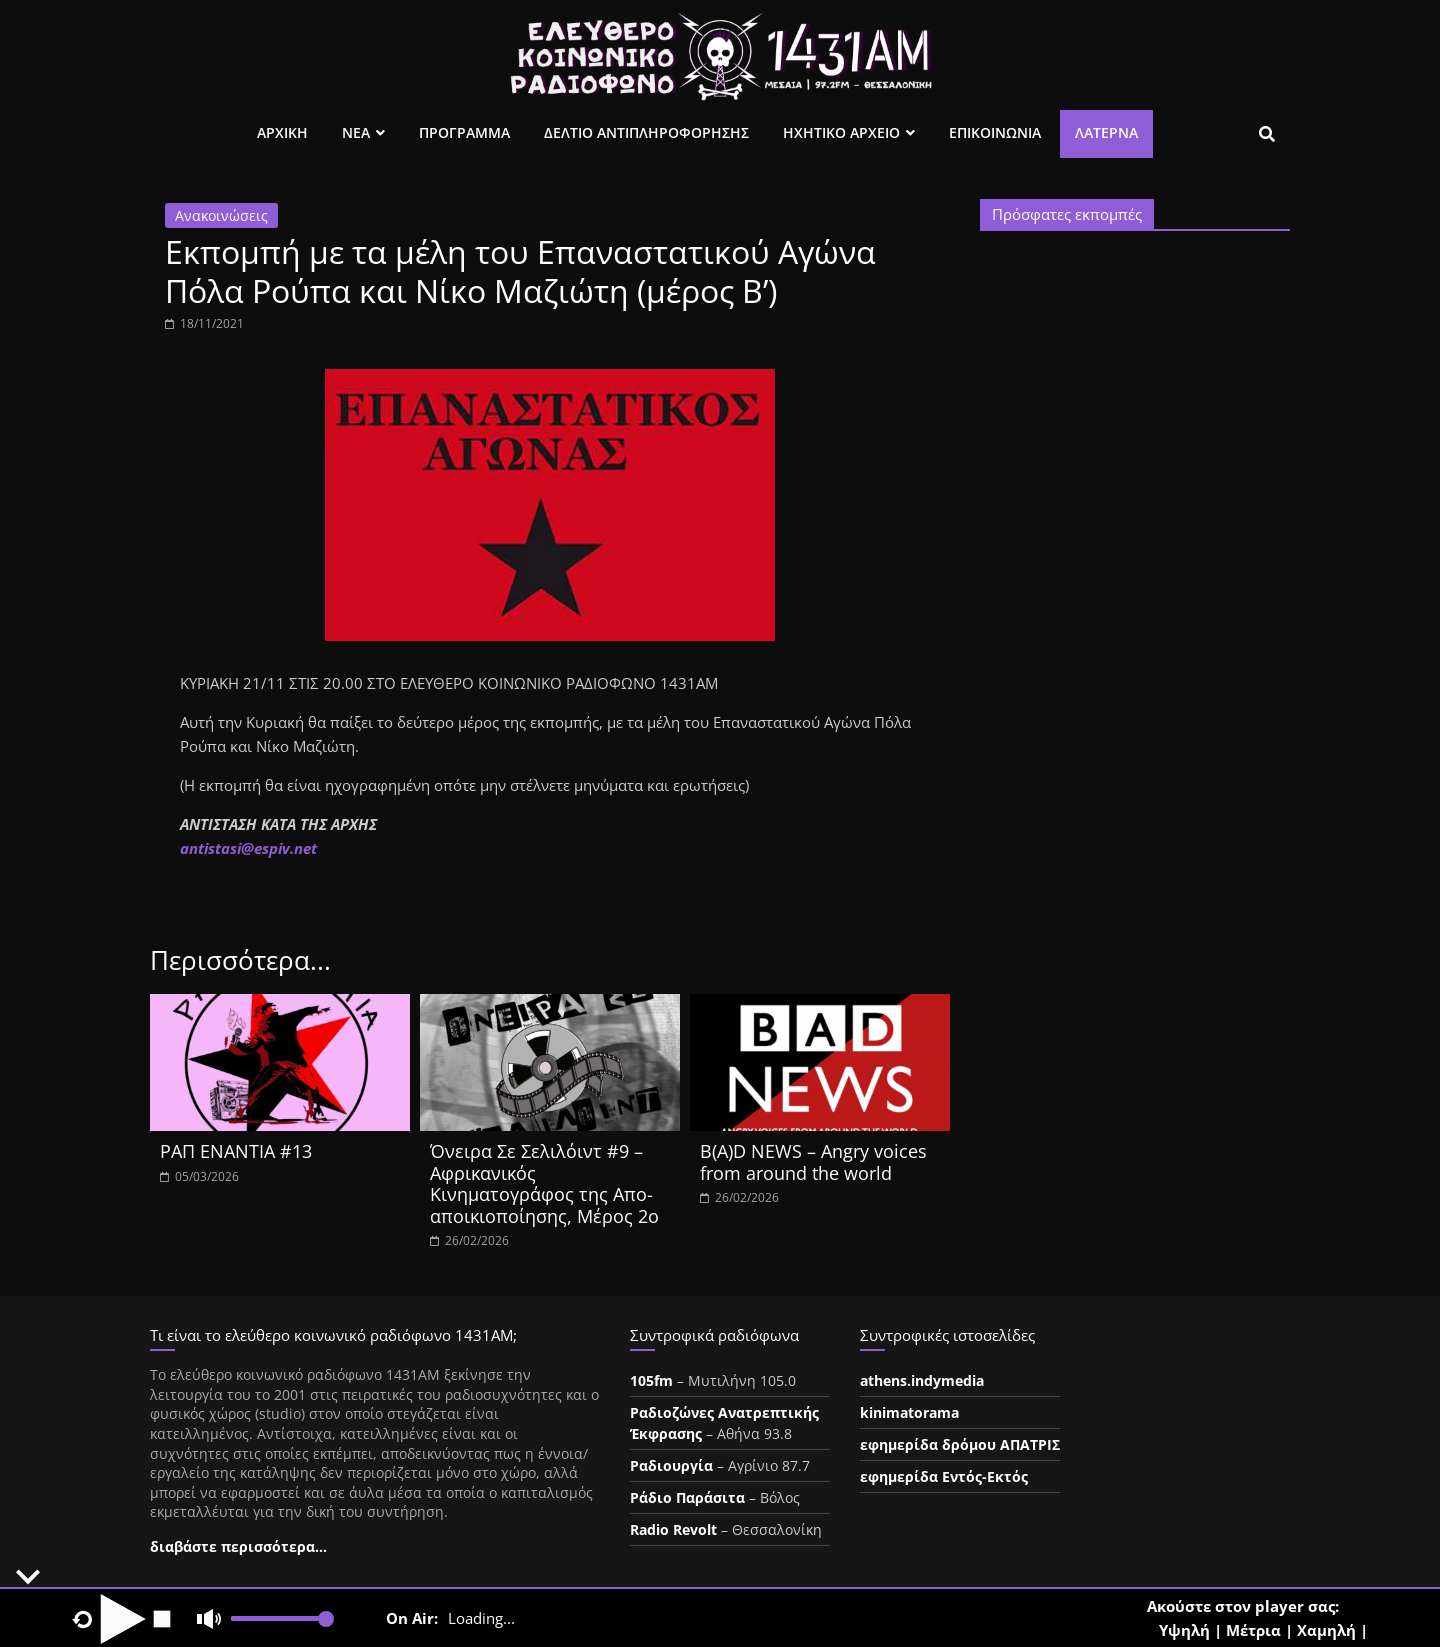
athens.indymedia (922, 1380)
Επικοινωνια (995, 132)
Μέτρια (1253, 1630)
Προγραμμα (464, 132)
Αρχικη (282, 132)
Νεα (356, 132)
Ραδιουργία (671, 1465)
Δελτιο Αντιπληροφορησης (646, 132)
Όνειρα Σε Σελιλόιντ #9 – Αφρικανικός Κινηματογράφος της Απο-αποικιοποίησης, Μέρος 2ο (544, 1183)
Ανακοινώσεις (221, 215)
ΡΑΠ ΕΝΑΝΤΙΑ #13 (236, 1151)
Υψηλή (1184, 1630)
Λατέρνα (1106, 132)
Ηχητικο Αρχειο (841, 132)
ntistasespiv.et (248, 848)
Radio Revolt (673, 1529)
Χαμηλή (1326, 1630)
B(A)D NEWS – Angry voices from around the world (813, 1162)
